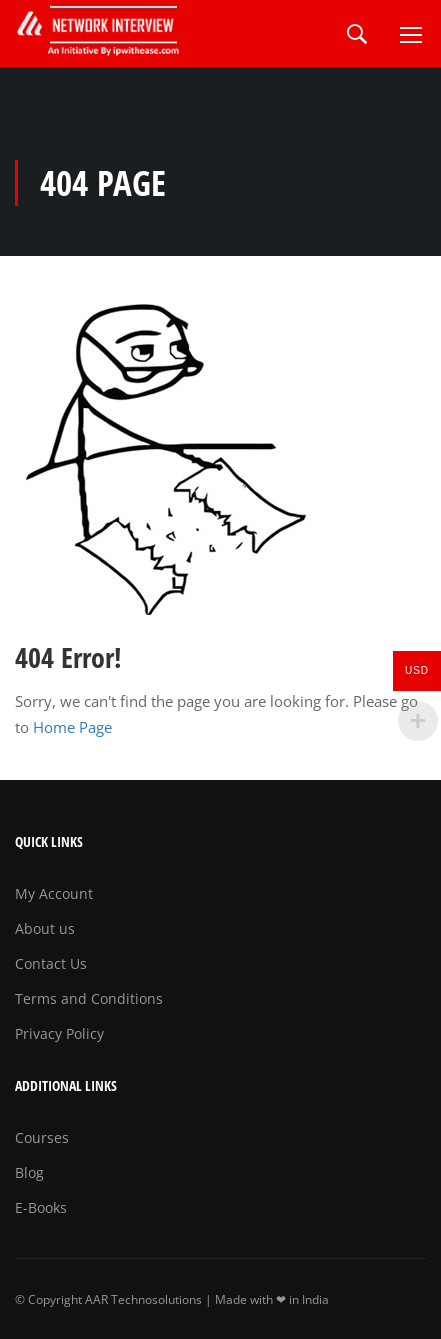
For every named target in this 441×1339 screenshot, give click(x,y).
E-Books (41, 1207)
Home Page (72, 727)
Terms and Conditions (89, 998)
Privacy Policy (59, 1033)
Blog (29, 1172)
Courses (42, 1137)
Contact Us (51, 963)
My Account (54, 893)
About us (45, 928)
